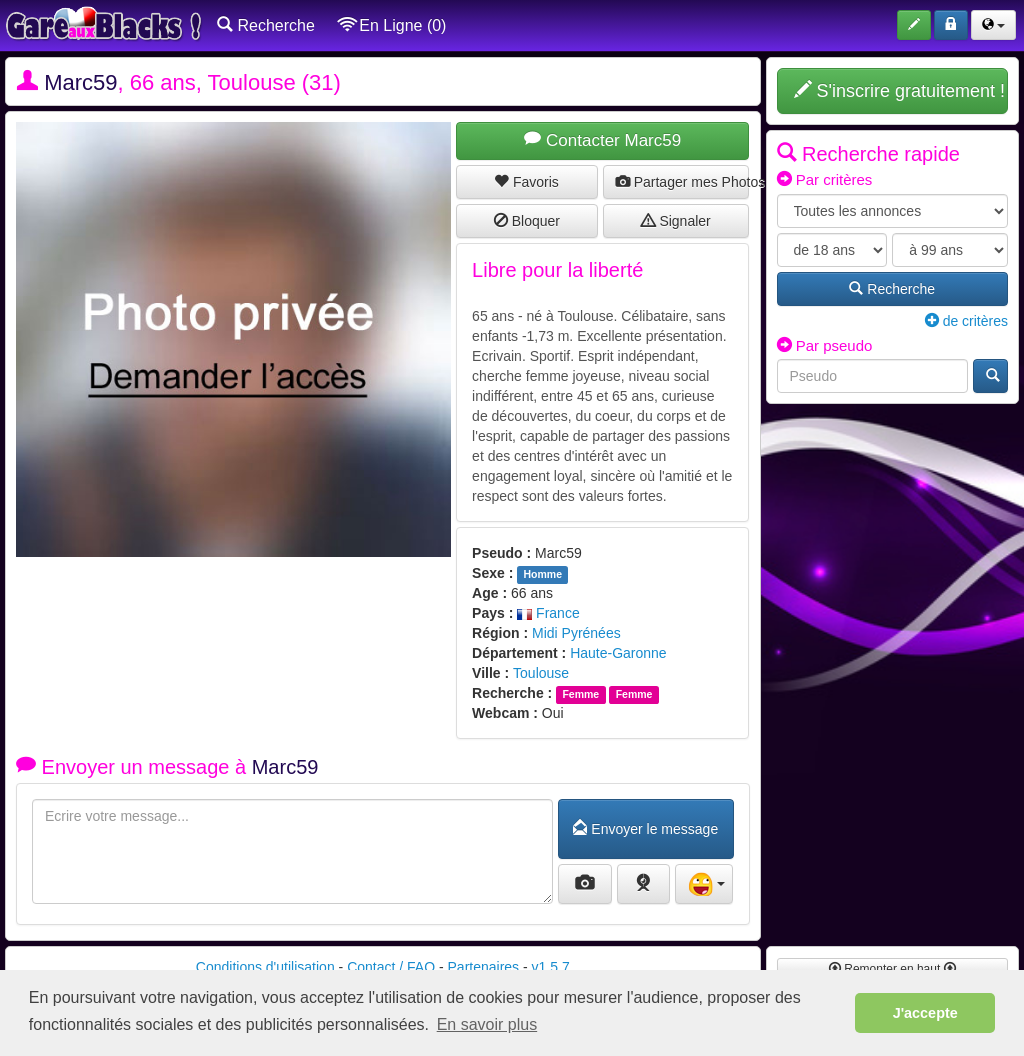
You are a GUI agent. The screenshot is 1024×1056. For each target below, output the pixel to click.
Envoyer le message (645, 829)
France (548, 613)
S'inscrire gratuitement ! (900, 90)
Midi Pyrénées (576, 633)
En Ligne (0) (393, 25)
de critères (966, 321)
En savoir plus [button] (487, 1024)
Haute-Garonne (618, 653)
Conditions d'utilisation (265, 967)
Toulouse (541, 673)
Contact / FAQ (391, 967)
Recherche (266, 25)
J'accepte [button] (925, 1013)
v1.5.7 (551, 967)
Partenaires (484, 967)
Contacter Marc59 (602, 140)
